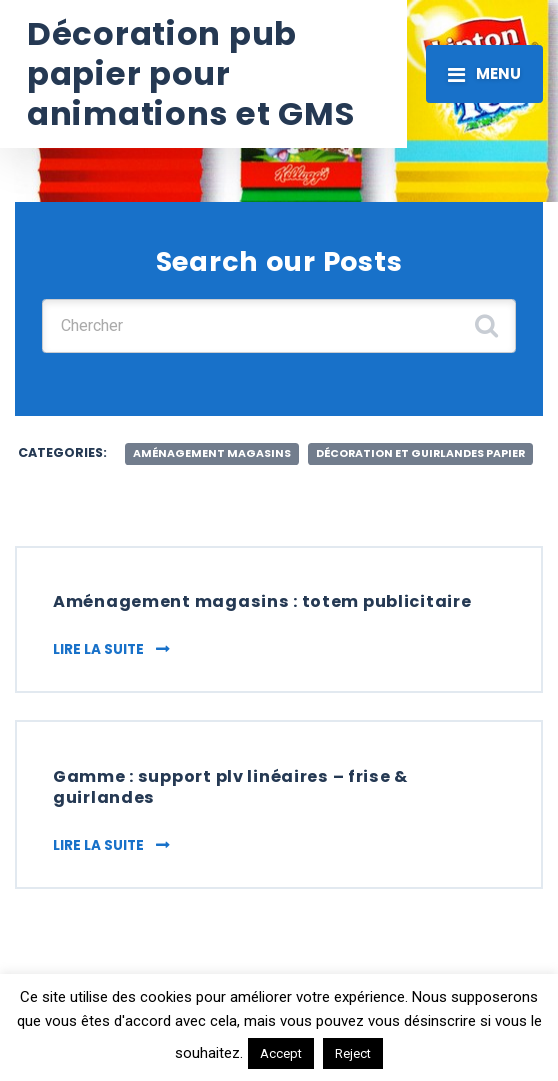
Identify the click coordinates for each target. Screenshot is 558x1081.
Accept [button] (281, 1053)
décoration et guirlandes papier (420, 453)
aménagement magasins (212, 453)
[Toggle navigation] (484, 74)
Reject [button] (353, 1053)
